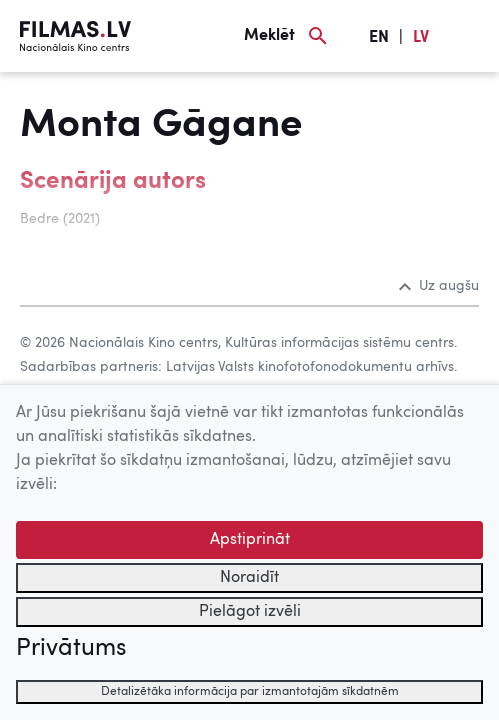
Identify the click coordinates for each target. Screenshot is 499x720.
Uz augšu (439, 286)
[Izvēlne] (469, 36)
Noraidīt (249, 578)
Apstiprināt (250, 540)
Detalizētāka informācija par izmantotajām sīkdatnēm (250, 692)
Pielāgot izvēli (250, 612)
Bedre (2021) (60, 219)
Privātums (71, 649)
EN (379, 38)
